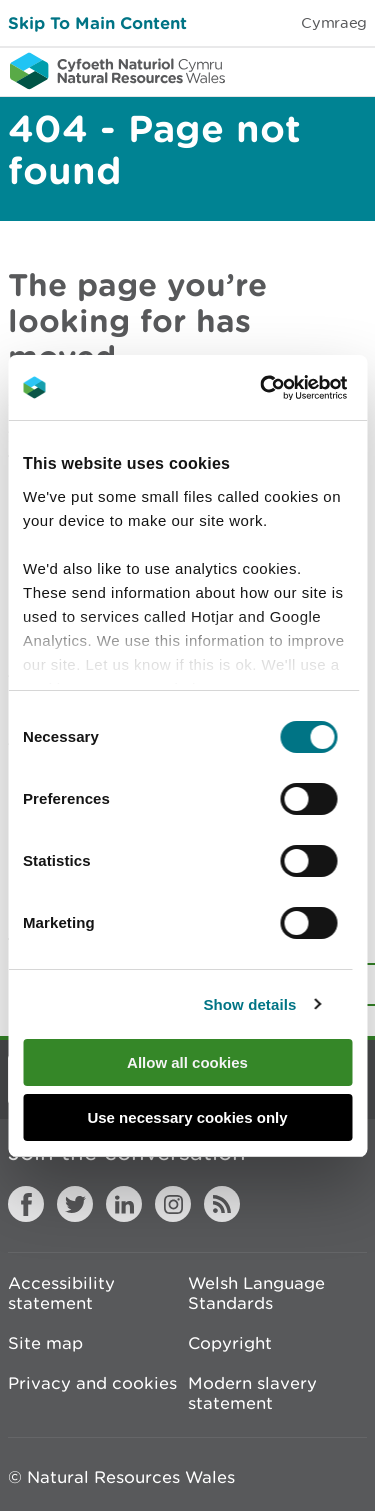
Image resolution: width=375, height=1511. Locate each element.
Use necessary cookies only (187, 1117)
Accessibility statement (61, 1293)
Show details (249, 1004)
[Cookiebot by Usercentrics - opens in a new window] (294, 388)
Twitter (75, 1204)
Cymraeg (334, 22)
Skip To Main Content (97, 22)
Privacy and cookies (92, 1383)
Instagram (173, 1204)
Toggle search (291, 70)
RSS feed (222, 1204)
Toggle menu (347, 70)
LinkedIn (124, 1204)
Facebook (26, 1204)
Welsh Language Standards (256, 1293)
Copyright (230, 1343)
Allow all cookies (187, 1062)
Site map (45, 1343)
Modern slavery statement (252, 1393)
